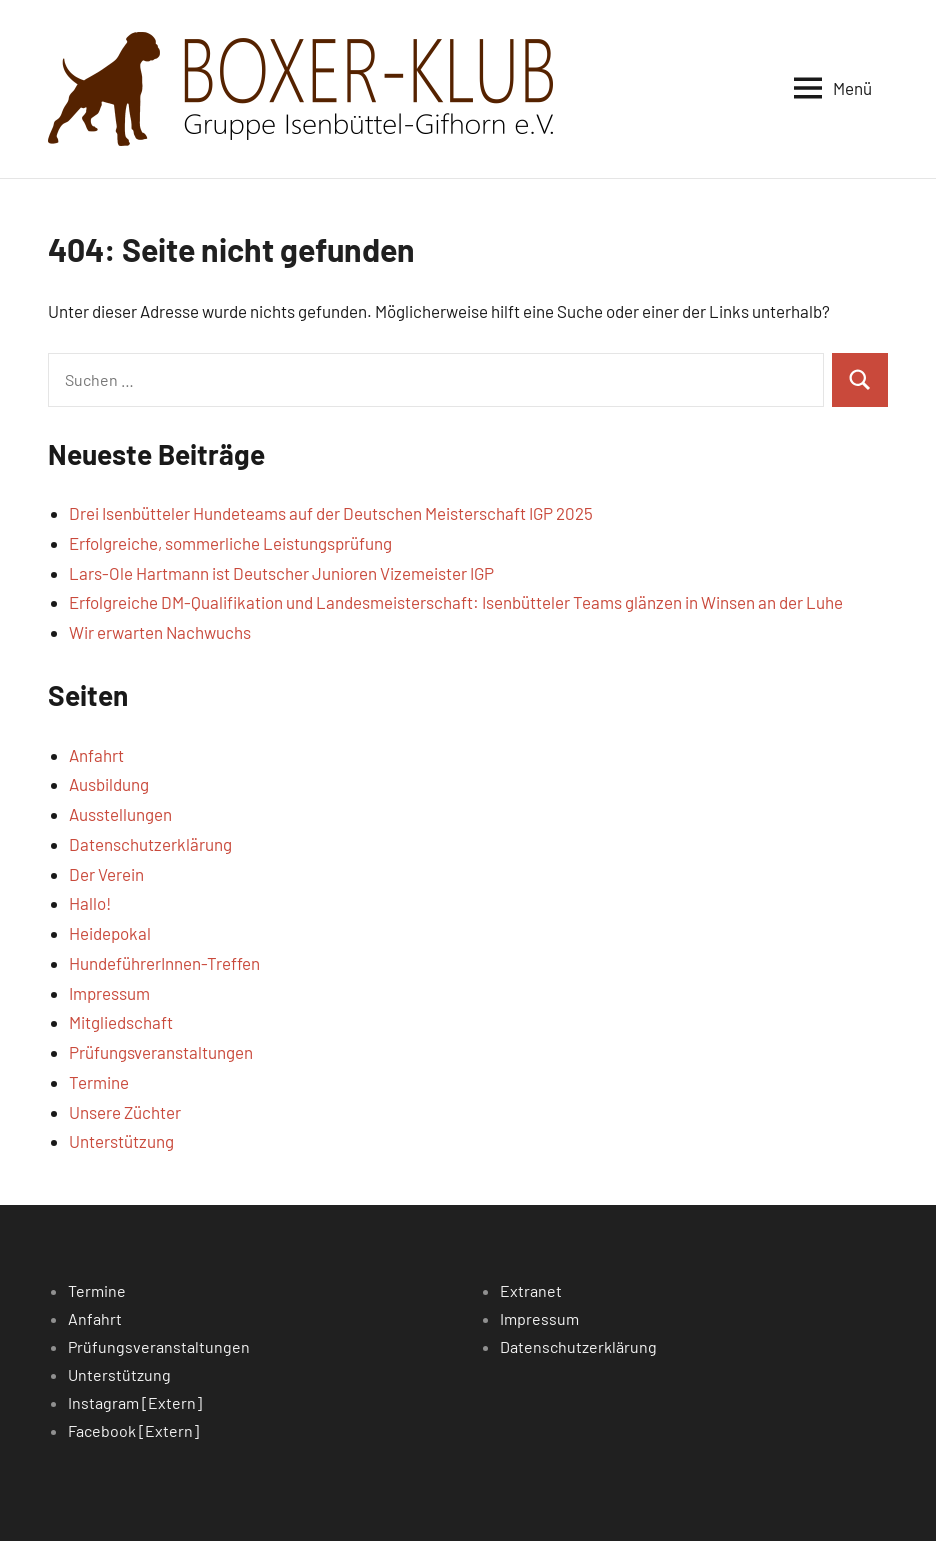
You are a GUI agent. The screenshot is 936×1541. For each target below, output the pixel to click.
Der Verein (106, 874)
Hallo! (90, 903)
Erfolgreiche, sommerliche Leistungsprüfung (230, 543)
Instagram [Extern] (135, 1402)
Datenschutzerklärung (150, 844)
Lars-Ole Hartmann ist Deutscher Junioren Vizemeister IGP (281, 573)
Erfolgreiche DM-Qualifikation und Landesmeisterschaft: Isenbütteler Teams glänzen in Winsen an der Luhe (456, 602)
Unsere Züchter (125, 1112)
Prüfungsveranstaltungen (161, 1052)
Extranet (531, 1290)
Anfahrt (96, 755)
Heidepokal (110, 933)
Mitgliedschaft (121, 1022)
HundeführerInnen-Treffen (164, 963)
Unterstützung (121, 1141)
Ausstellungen (120, 814)
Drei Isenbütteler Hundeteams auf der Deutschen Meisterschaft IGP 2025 (331, 513)
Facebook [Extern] (133, 1430)
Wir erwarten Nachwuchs (160, 632)
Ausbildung (109, 784)
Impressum (109, 993)
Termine (99, 1082)
